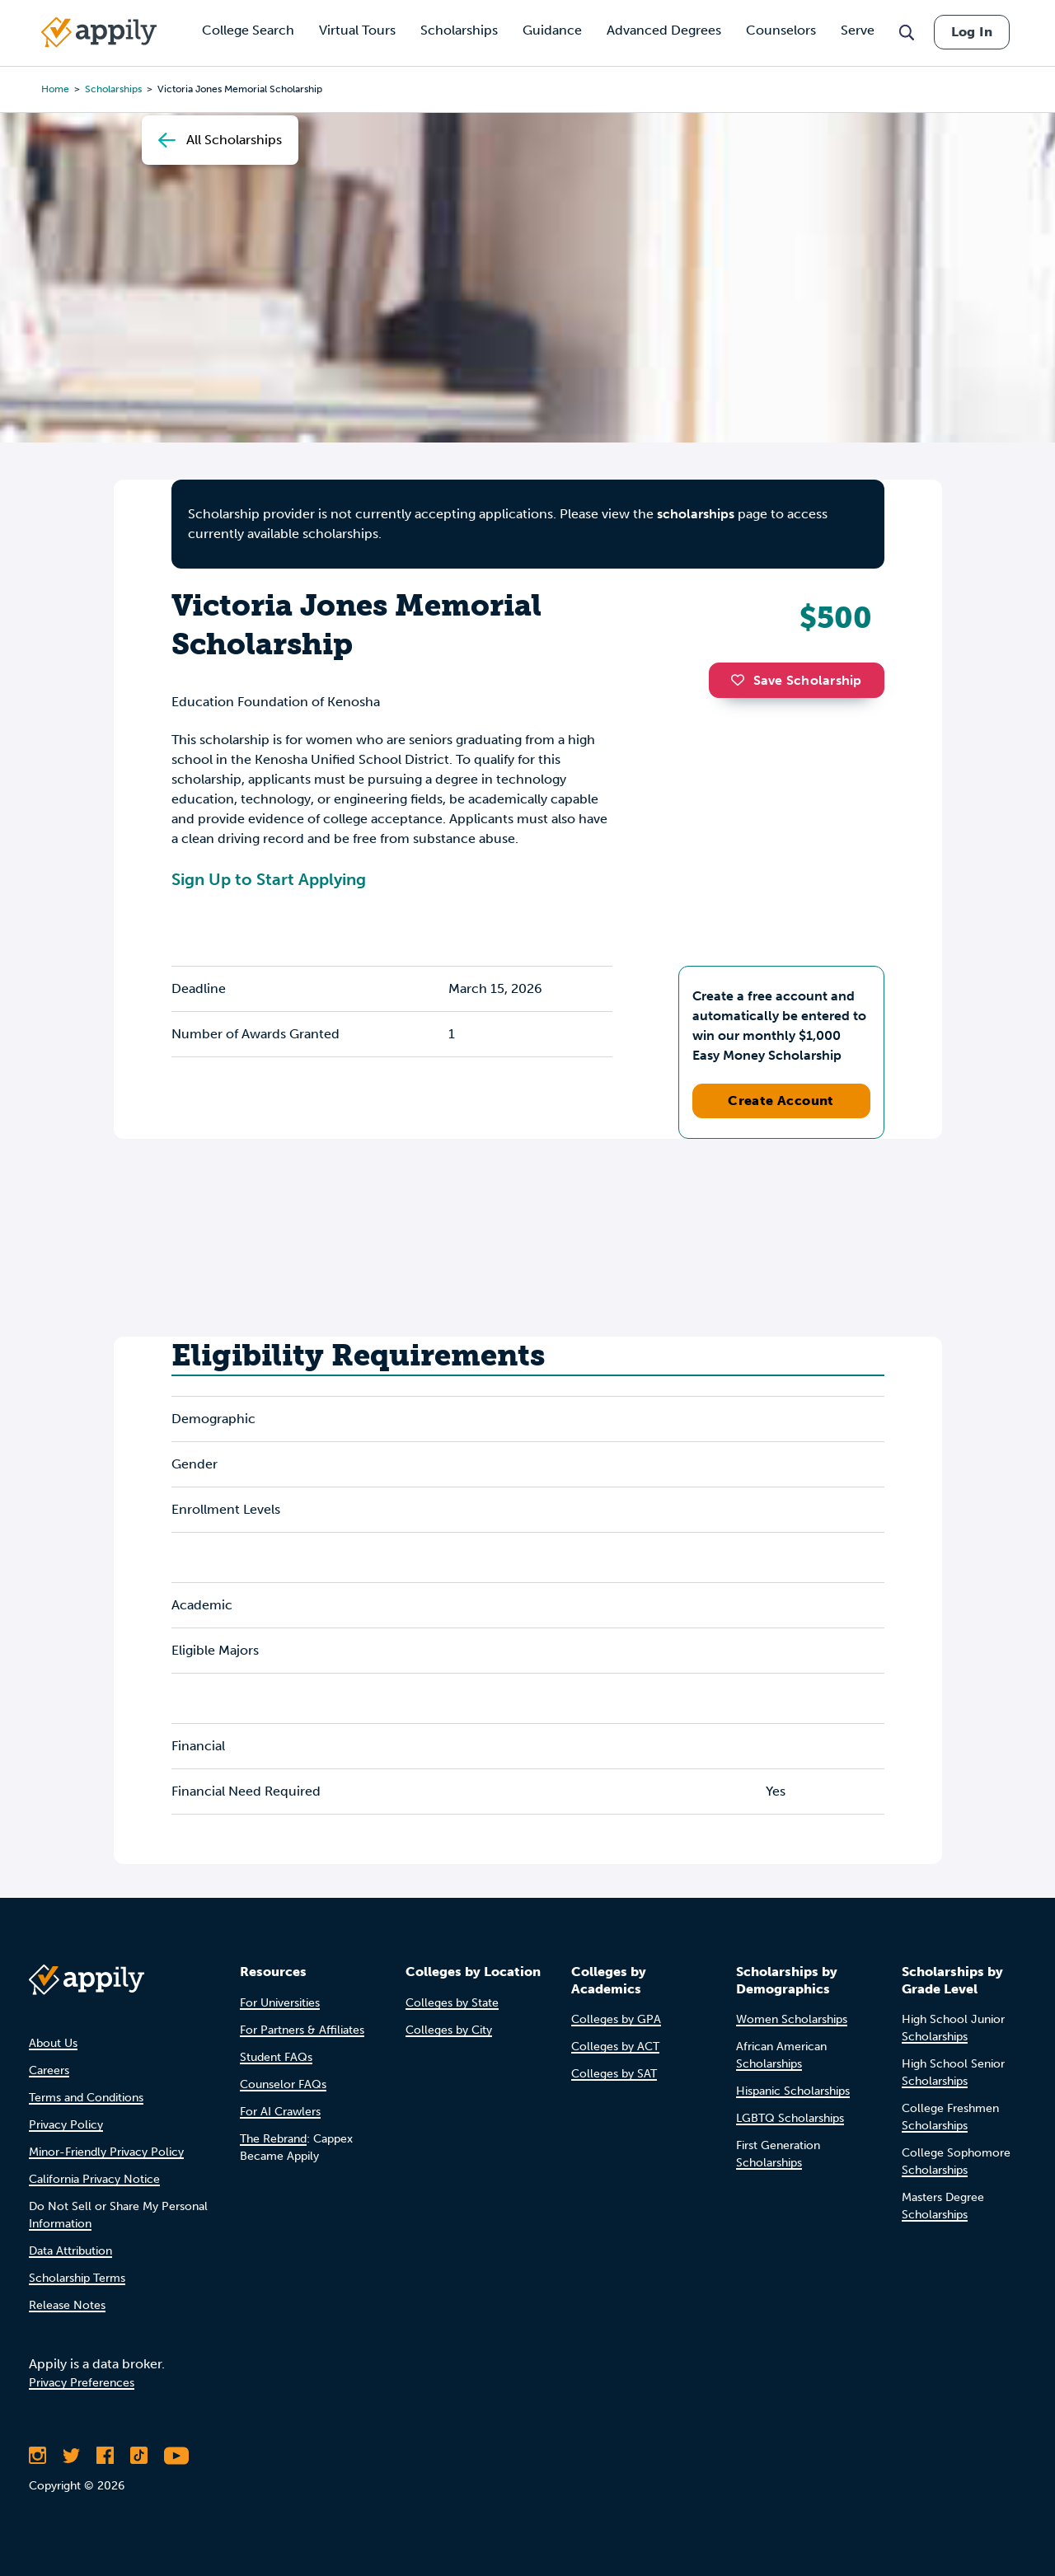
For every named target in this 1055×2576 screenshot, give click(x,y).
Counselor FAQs (283, 2084)
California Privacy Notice (94, 2179)
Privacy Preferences (81, 2383)
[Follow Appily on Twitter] (71, 2455)
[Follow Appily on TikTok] (139, 2455)
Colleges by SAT (614, 2074)
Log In (971, 32)
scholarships (695, 514)
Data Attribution (70, 2251)
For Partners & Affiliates (302, 2030)
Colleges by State (452, 2003)
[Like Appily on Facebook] (105, 2455)
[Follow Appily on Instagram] (37, 2455)
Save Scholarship (796, 680)
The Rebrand (273, 2139)
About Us (53, 2043)
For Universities (280, 2003)
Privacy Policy (66, 2125)
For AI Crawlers (280, 2112)
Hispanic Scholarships (793, 2091)
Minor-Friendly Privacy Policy (106, 2152)
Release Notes (67, 2305)
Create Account (781, 1100)
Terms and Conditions (86, 2098)
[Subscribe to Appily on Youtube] (176, 2455)
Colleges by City (449, 2030)
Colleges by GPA (616, 2019)
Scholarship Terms (77, 2278)
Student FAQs (276, 2057)
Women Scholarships (791, 2019)
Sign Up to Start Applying (268, 879)
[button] (742, 679)
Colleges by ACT (615, 2047)
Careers (49, 2070)
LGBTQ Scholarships (790, 2118)
